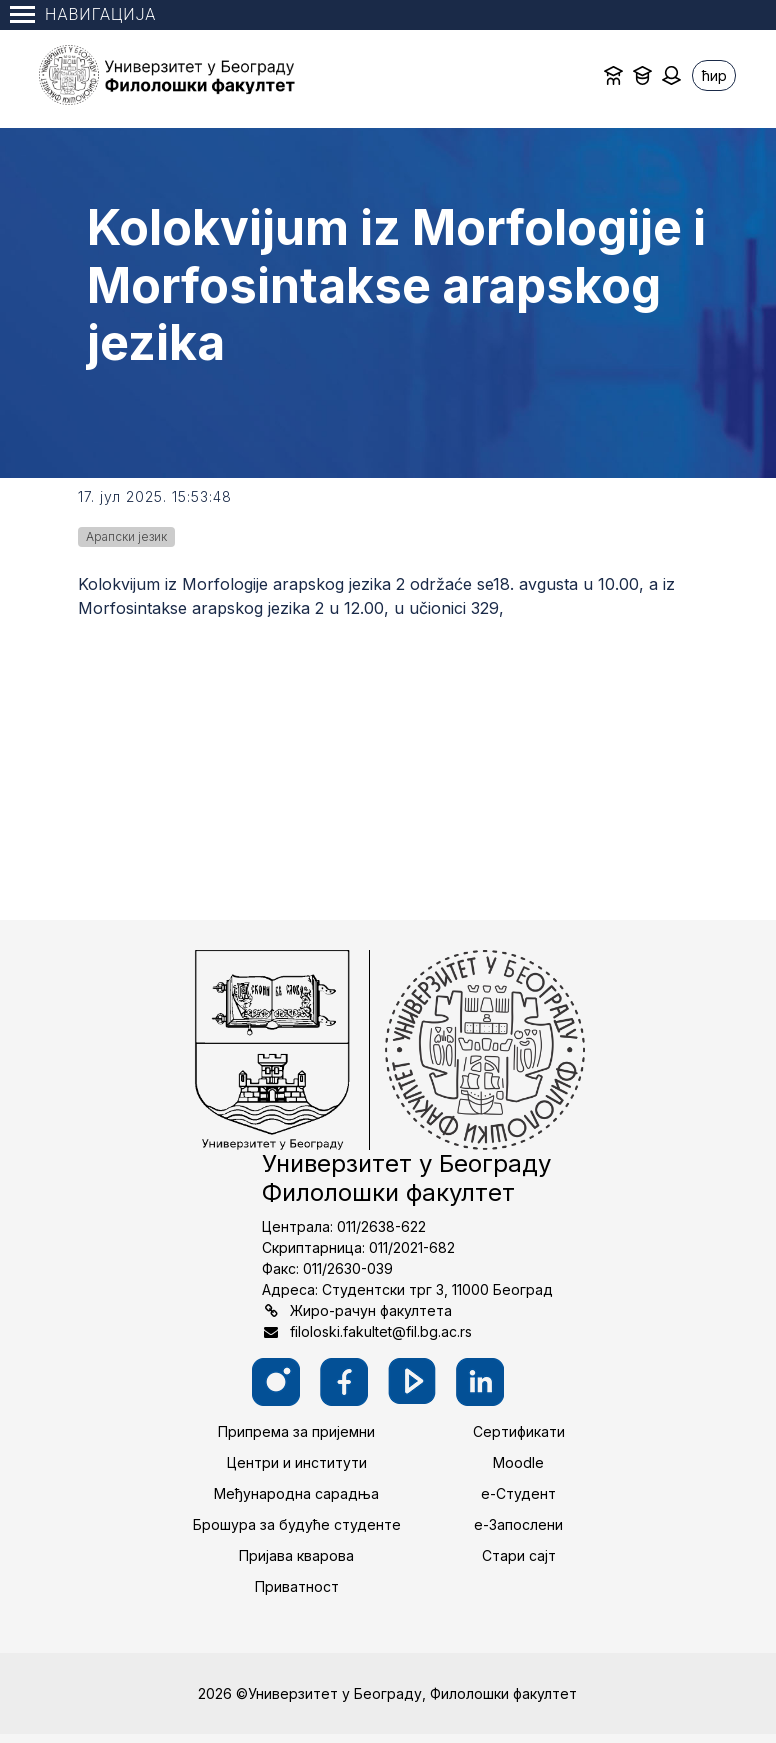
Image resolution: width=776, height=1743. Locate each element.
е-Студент (518, 1493)
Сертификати (519, 1431)
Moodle (518, 1462)
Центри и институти (297, 1462)
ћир (714, 75)
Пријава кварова (296, 1555)
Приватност (297, 1586)
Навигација (83, 14)
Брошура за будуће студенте (297, 1524)
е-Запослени (518, 1524)
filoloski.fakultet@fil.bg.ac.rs (381, 1331)
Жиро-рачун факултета (371, 1310)
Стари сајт (519, 1555)
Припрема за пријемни (296, 1431)
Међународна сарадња (296, 1493)
